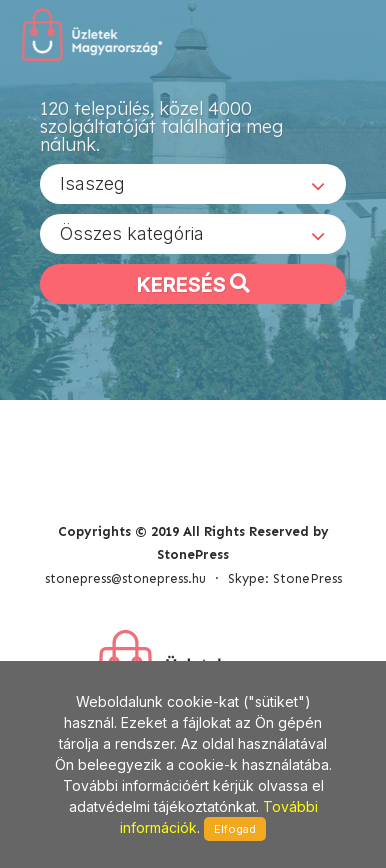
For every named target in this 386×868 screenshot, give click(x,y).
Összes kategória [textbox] (132, 233)
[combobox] (193, 184)
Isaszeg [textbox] (92, 183)
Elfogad (235, 829)
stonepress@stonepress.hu (125, 578)
